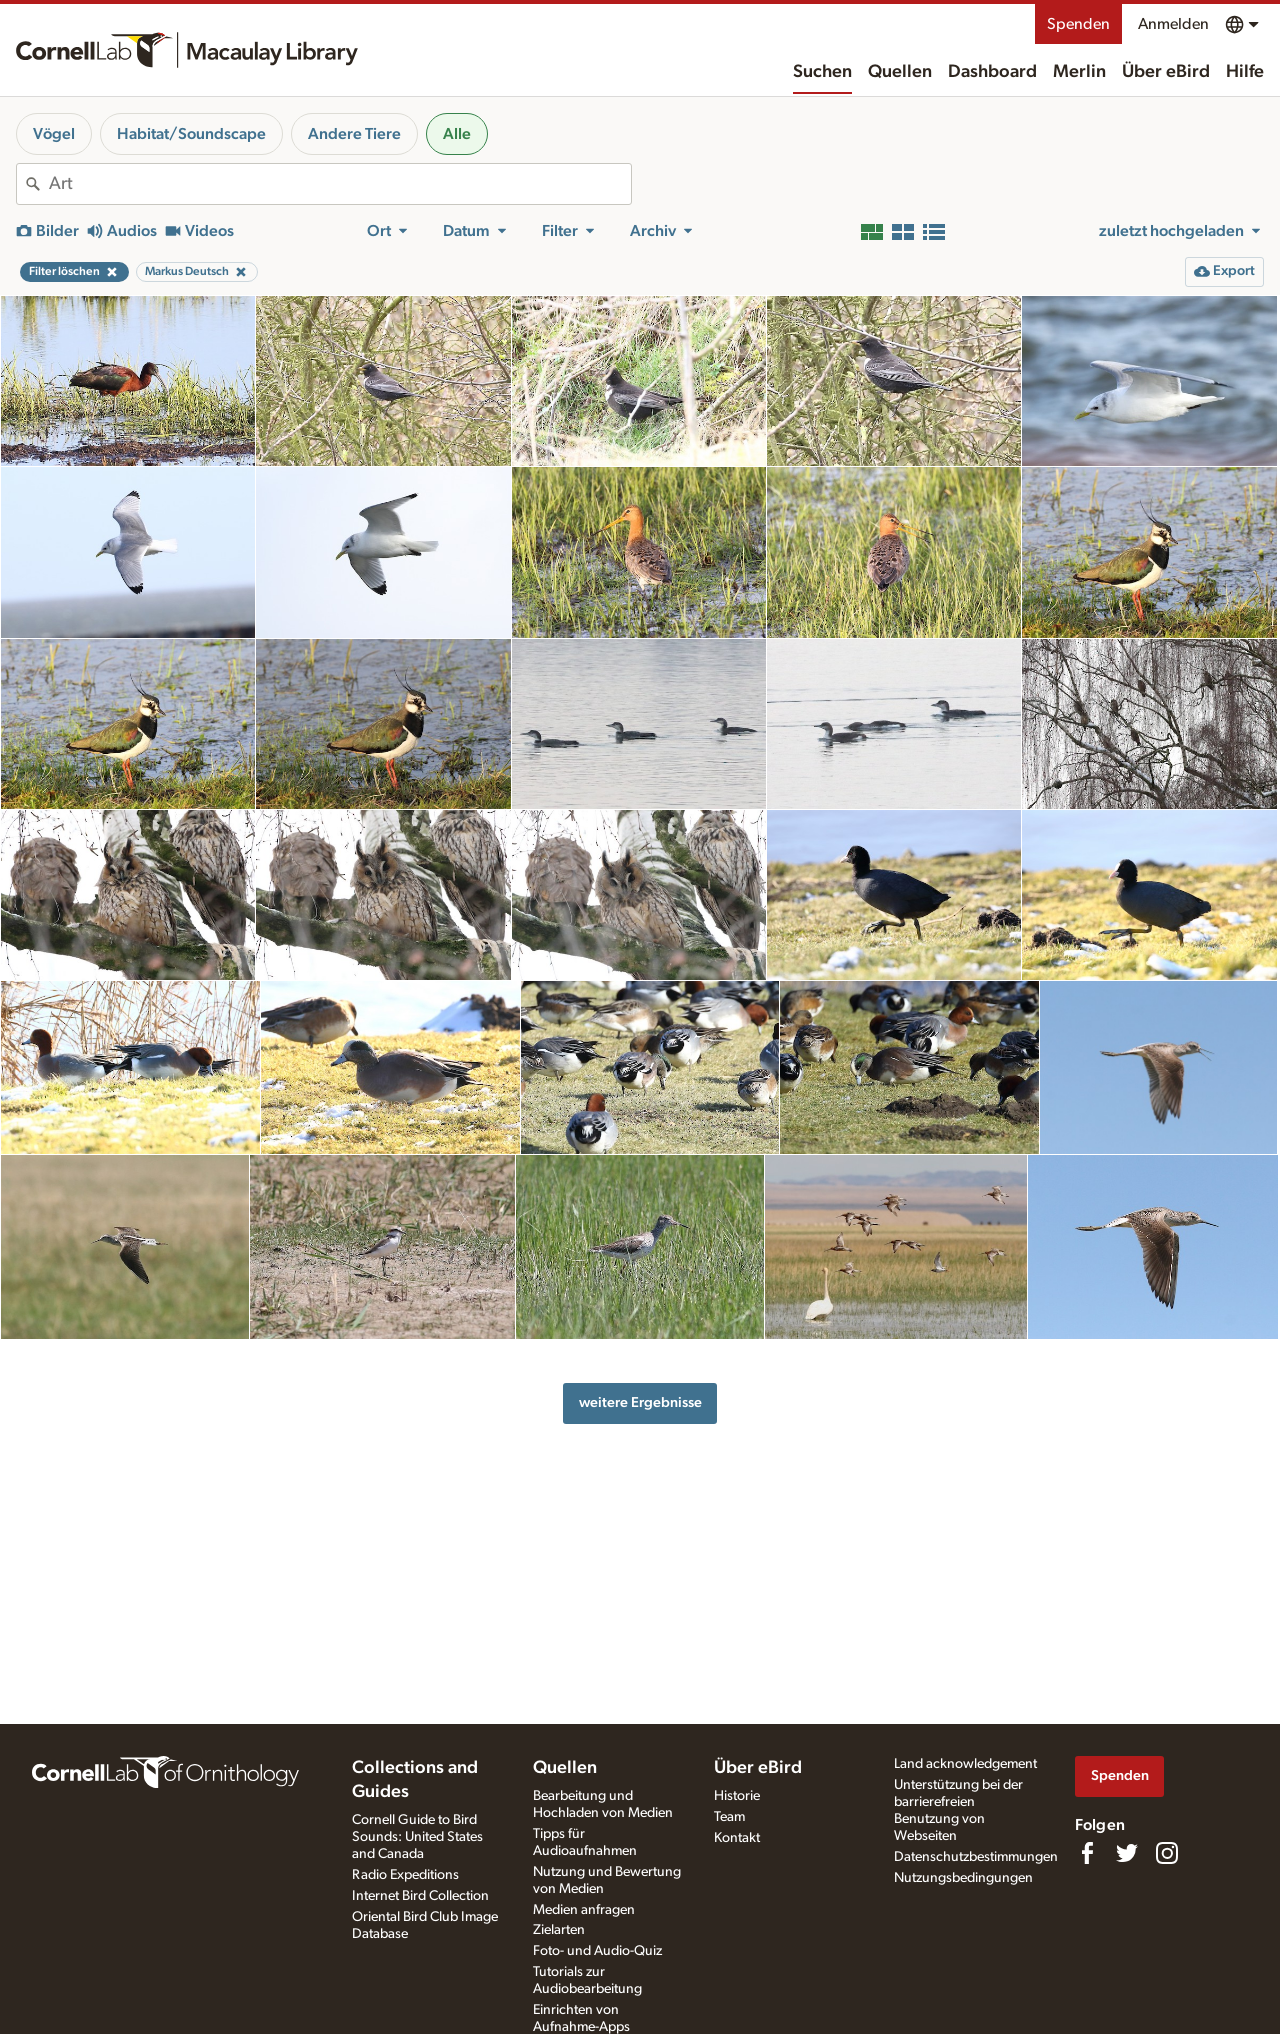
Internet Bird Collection (420, 1896)
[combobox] (340, 184)
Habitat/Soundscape (191, 134)
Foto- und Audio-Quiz (597, 1951)
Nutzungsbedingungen (963, 1878)
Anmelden (1173, 24)
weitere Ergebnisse (640, 1402)
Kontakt (737, 1838)
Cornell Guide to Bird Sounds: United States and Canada (417, 1837)
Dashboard (992, 72)
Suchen (822, 72)
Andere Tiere (354, 134)
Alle (457, 134)
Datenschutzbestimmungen (976, 1857)
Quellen (900, 72)
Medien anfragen (584, 1910)
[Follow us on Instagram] (1167, 1853)
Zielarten (559, 1930)
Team (729, 1817)
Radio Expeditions (405, 1875)
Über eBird (1166, 72)
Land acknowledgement (965, 1764)
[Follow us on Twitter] (1127, 1853)
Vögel (54, 134)
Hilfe (1245, 72)
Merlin (1079, 72)
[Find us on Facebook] (1087, 1853)
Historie (737, 1796)
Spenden (1078, 24)
